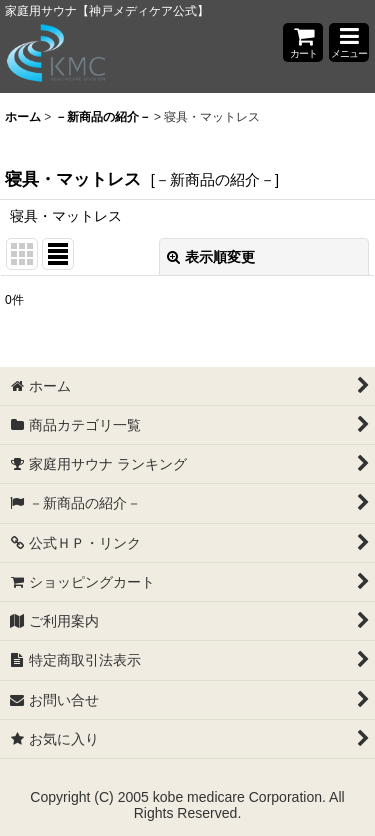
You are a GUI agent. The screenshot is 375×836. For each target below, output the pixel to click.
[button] (349, 42)
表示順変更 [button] (211, 257)
